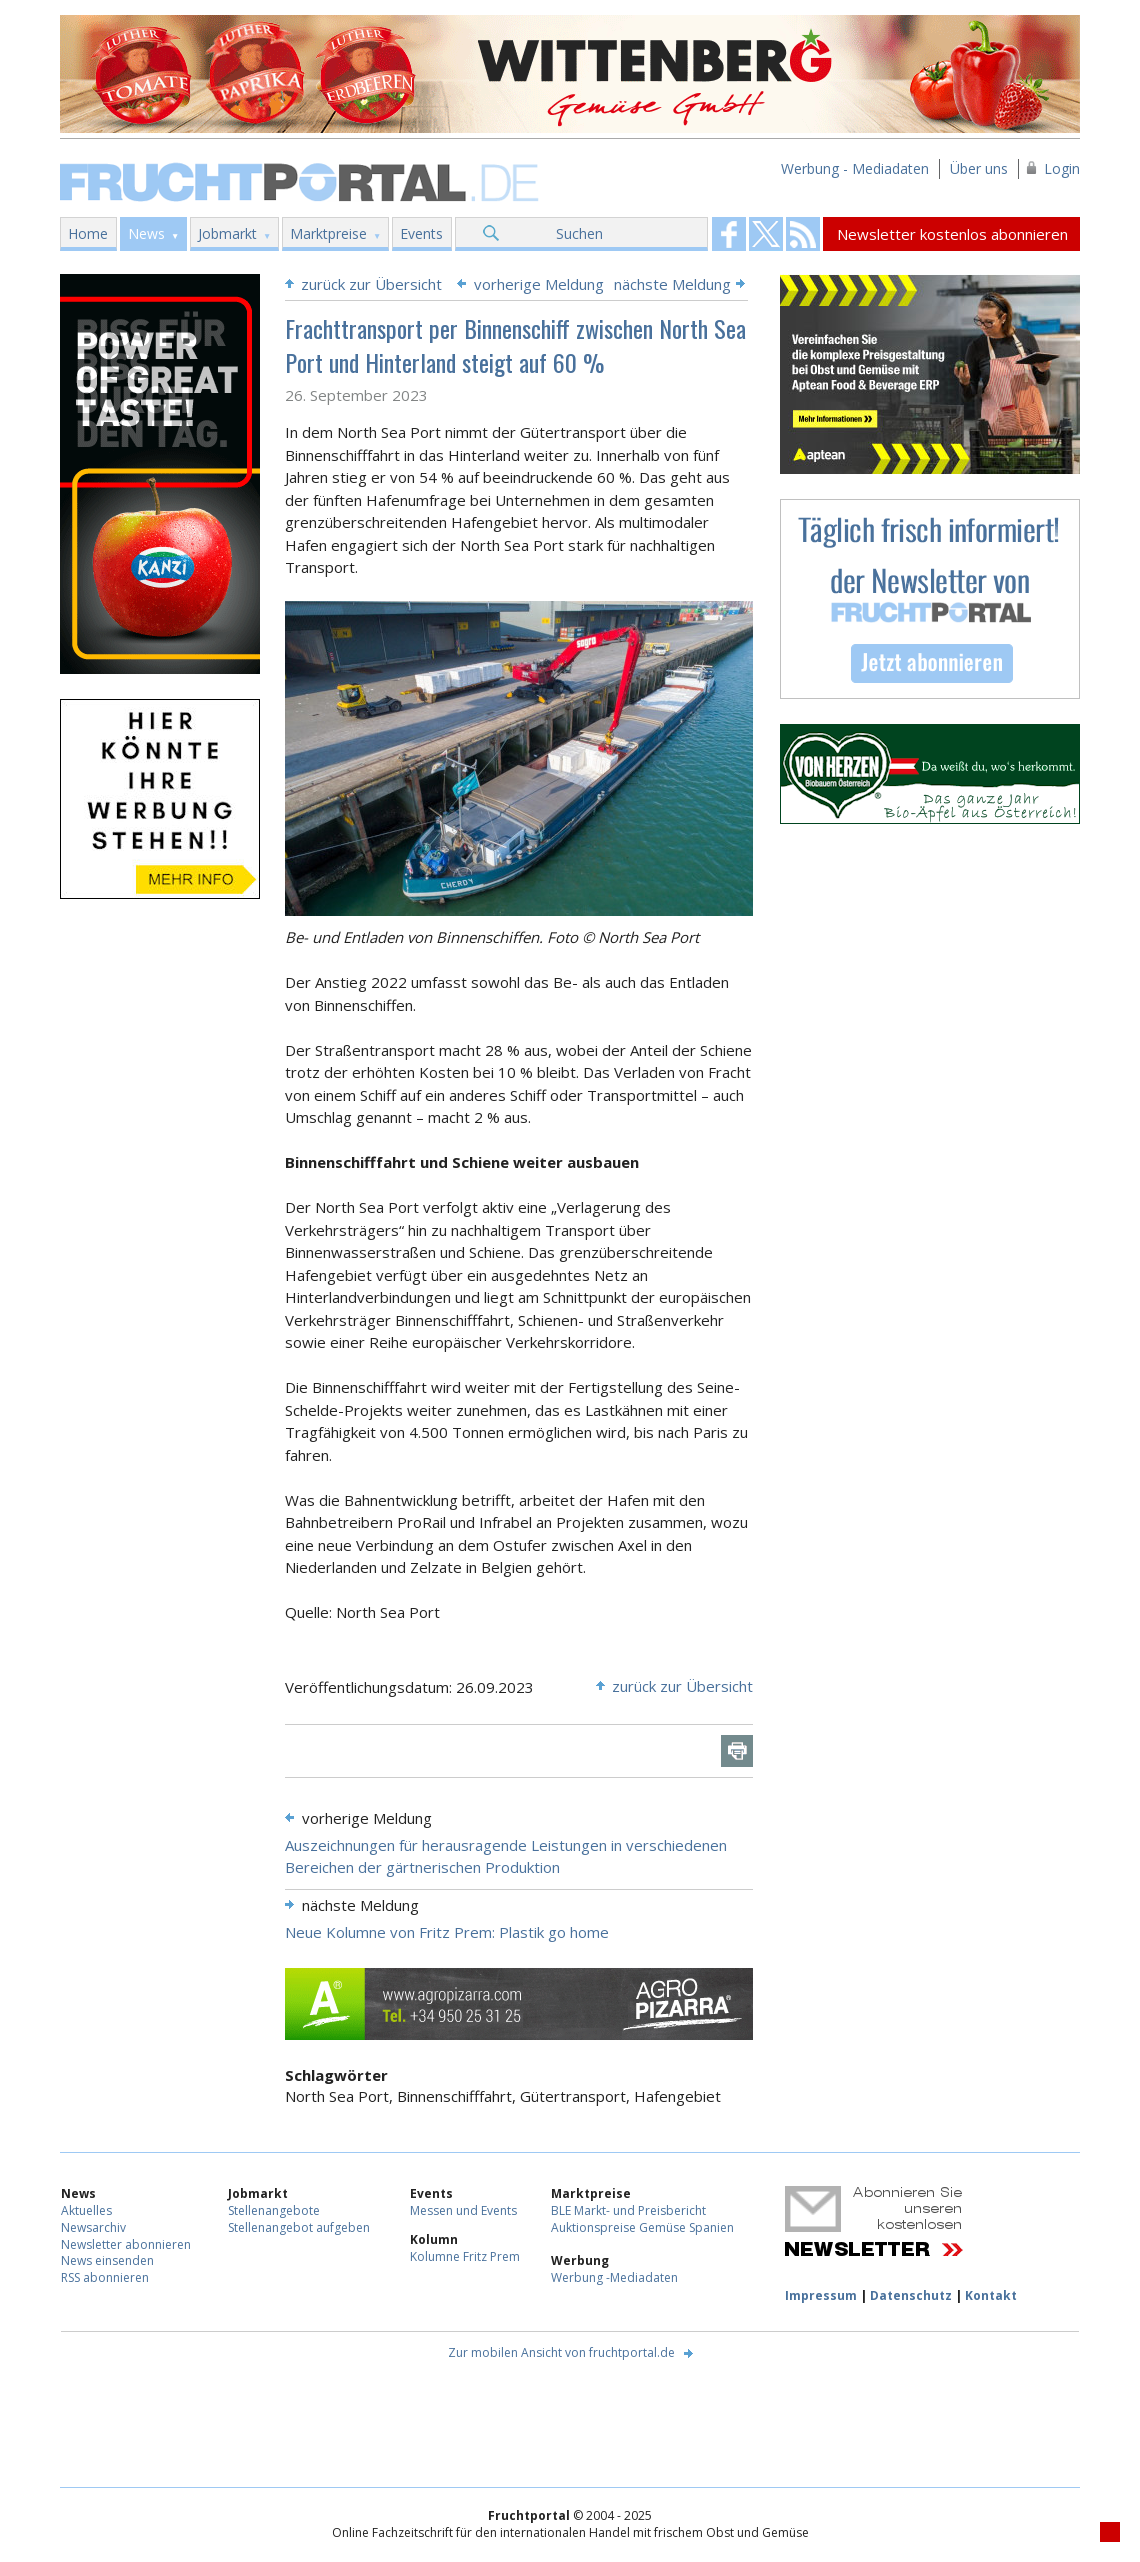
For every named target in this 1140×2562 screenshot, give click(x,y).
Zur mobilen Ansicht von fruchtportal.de (561, 2352)
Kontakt (991, 2295)
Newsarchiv (93, 2227)
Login (1062, 168)
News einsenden (107, 2260)
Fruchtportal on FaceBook (729, 234)
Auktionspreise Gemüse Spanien (642, 2227)
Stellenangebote (274, 2210)
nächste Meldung (672, 284)
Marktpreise (328, 233)
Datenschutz (911, 2295)
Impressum (821, 2295)
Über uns (979, 168)
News (146, 233)
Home (88, 233)
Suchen (579, 233)
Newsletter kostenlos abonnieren (952, 234)
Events (421, 233)
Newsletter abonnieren (126, 2244)
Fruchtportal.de (302, 180)
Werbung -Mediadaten (614, 2277)
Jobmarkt (227, 233)
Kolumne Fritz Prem (465, 2256)
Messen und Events (463, 2210)
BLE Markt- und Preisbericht (628, 2210)
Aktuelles (86, 2210)
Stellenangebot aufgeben (299, 2227)
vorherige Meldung (539, 284)
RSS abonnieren (105, 2277)
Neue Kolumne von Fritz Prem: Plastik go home (447, 1932)
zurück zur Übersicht (371, 284)
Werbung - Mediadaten (855, 168)
